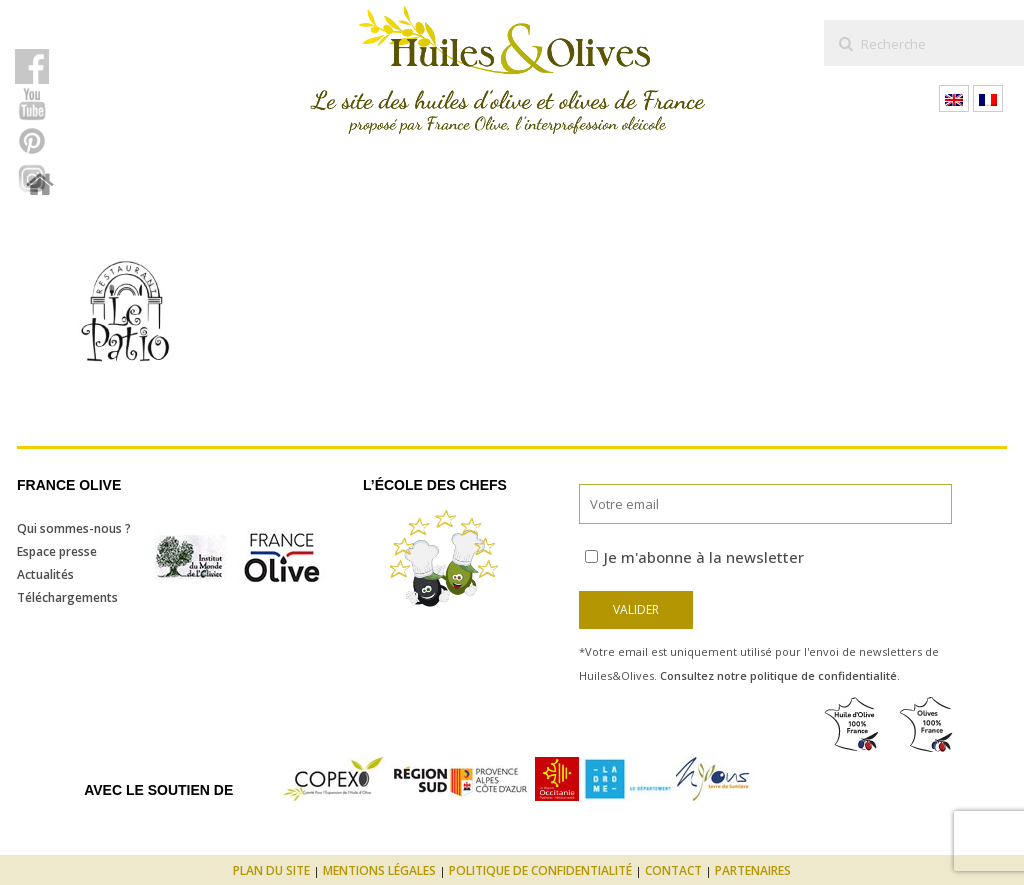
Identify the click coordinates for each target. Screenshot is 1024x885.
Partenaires (753, 870)
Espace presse (57, 551)
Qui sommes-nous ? (74, 528)
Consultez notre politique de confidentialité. (780, 675)
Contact (673, 870)
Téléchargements (67, 597)
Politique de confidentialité (540, 870)
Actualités (45, 574)
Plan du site (271, 870)
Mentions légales (379, 870)
